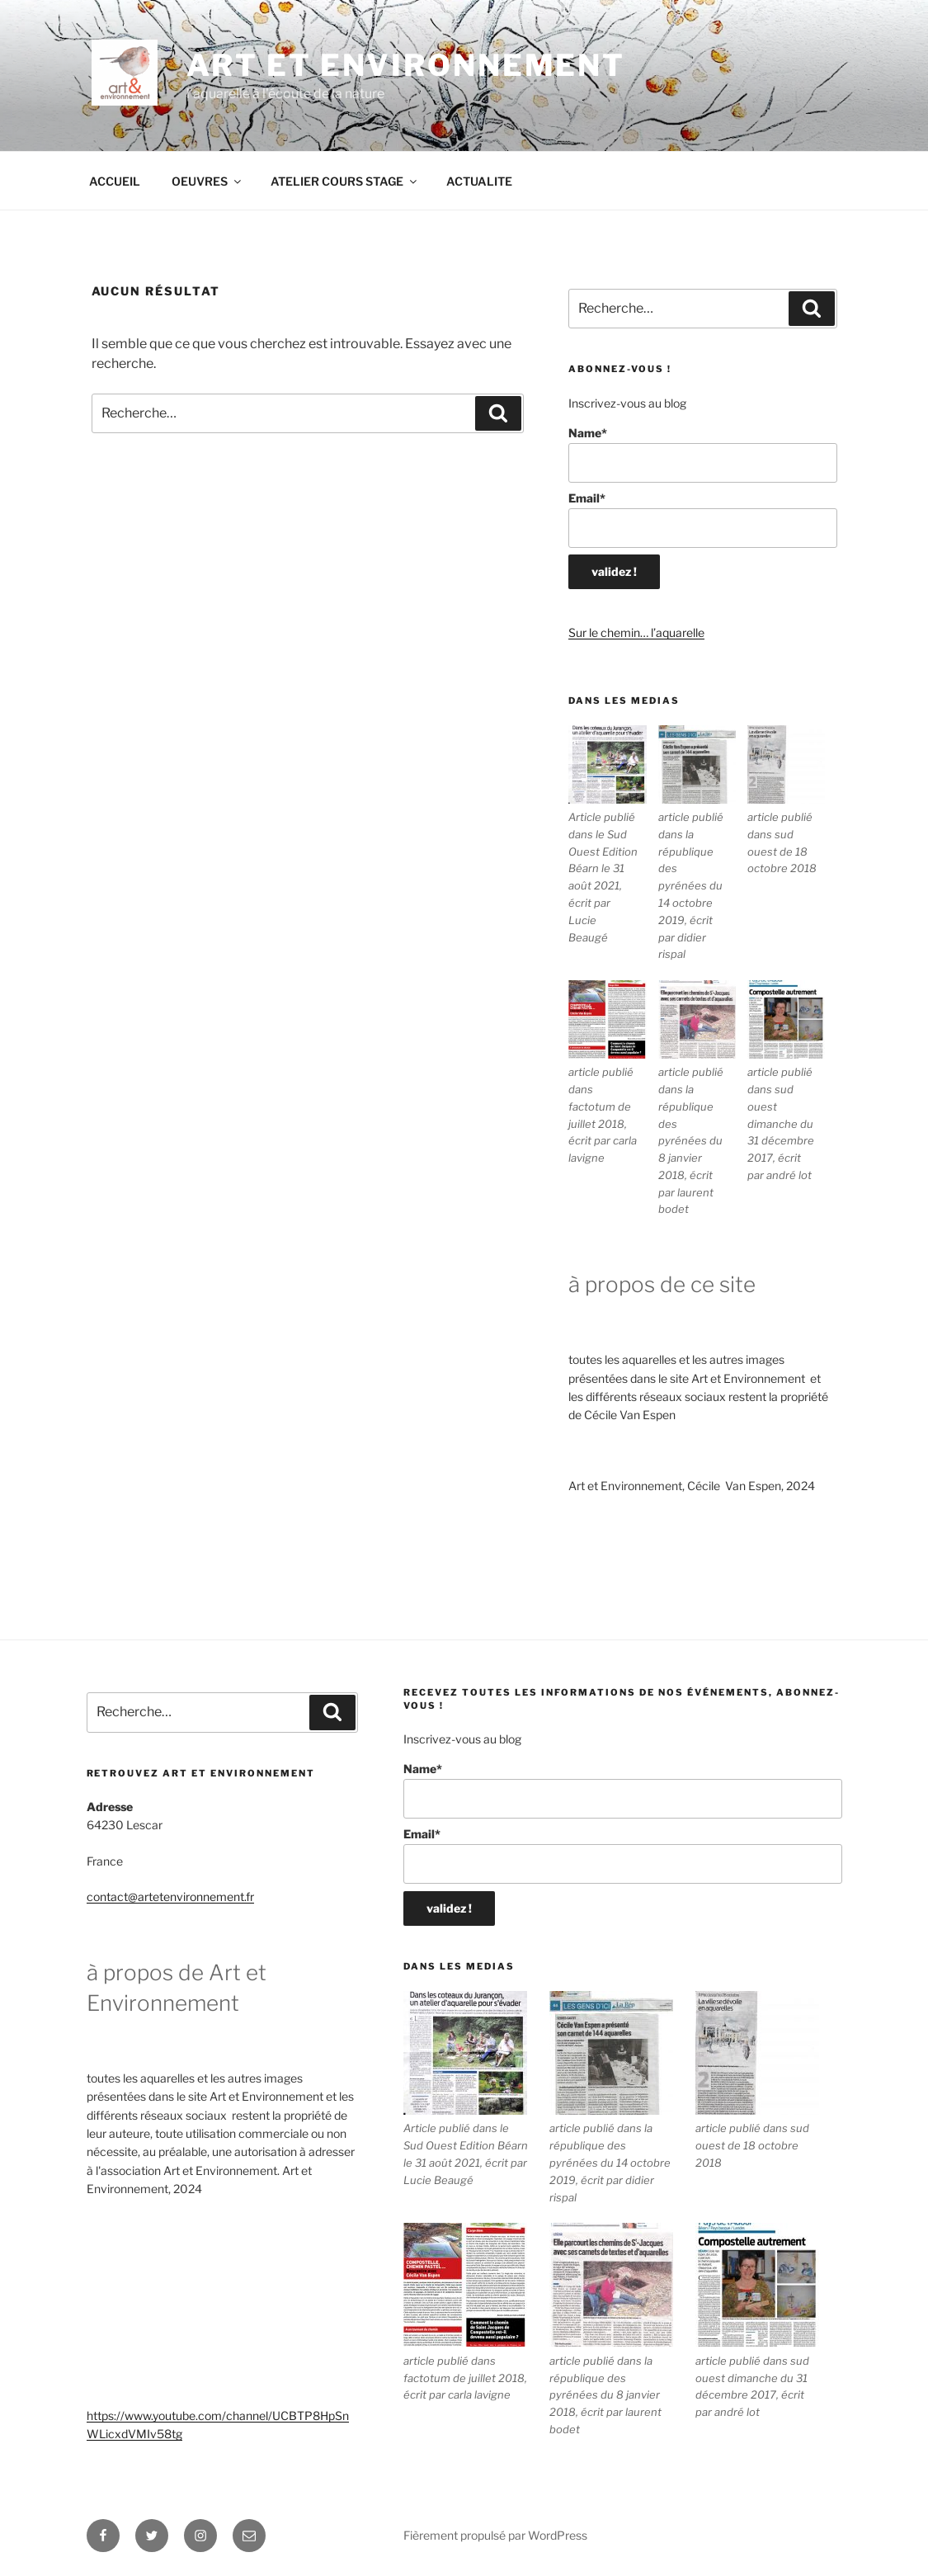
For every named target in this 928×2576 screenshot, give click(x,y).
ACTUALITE (479, 181)
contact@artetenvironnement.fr (170, 1897)
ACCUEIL (114, 181)
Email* (702, 519)
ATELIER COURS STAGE (345, 181)
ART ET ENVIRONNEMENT (406, 65)
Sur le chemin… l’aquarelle (636, 632)
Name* (702, 454)
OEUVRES (207, 181)
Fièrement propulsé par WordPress (495, 2535)
